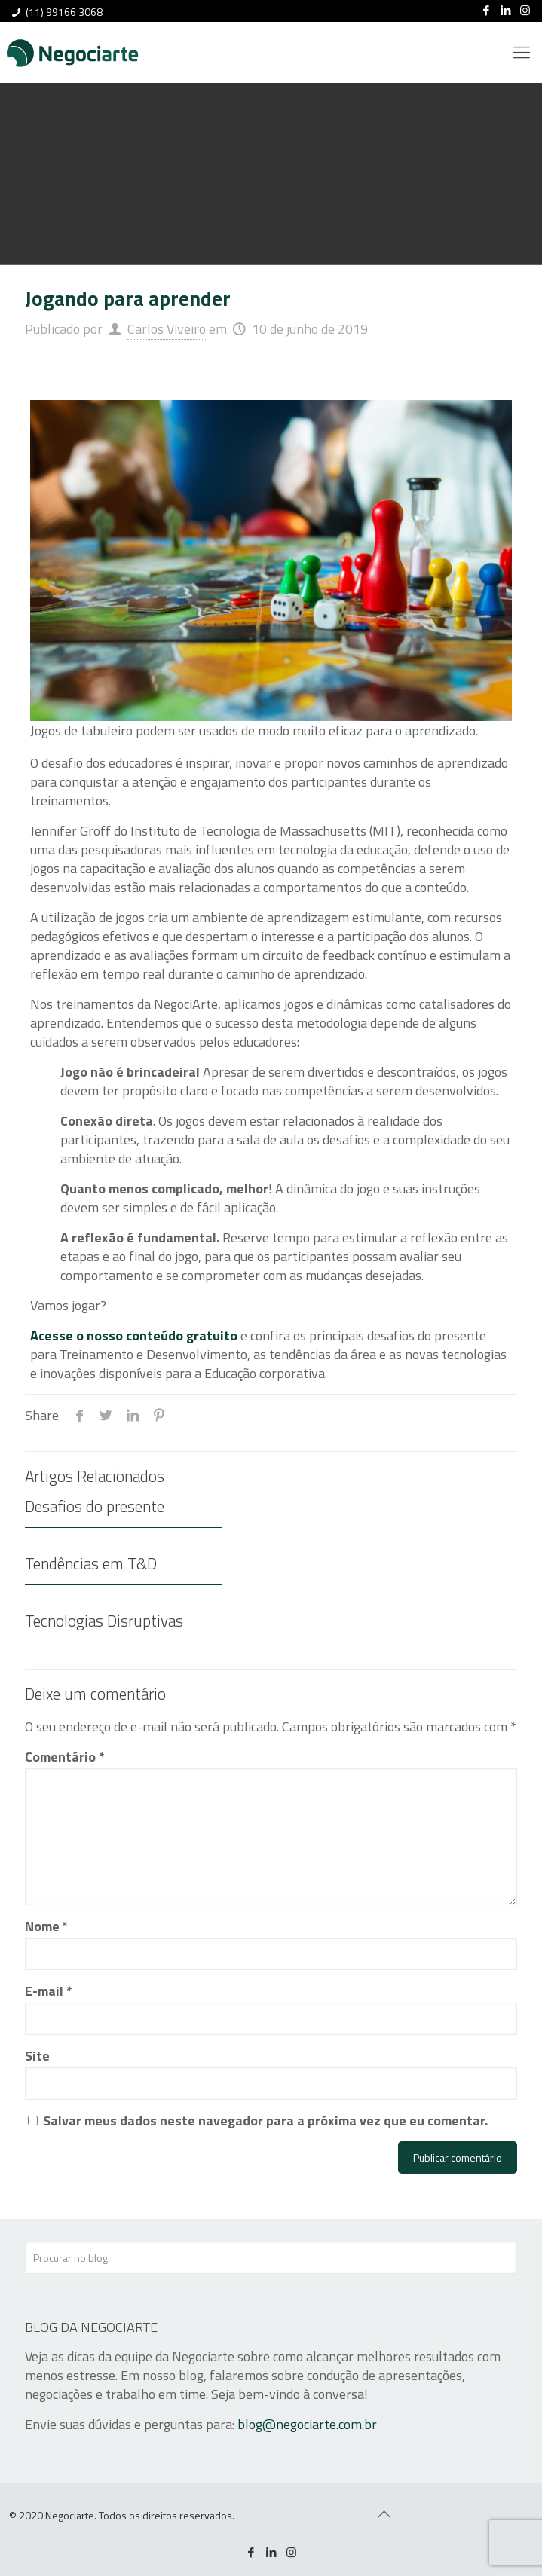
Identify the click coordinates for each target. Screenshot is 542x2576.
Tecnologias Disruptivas (104, 1621)
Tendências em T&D (91, 1563)
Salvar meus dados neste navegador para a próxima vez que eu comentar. (265, 2120)
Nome (47, 1926)
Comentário (65, 1756)
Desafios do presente (94, 1506)
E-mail (48, 1991)
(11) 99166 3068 (64, 12)
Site (37, 2055)
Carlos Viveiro (166, 329)
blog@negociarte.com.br (307, 2424)
